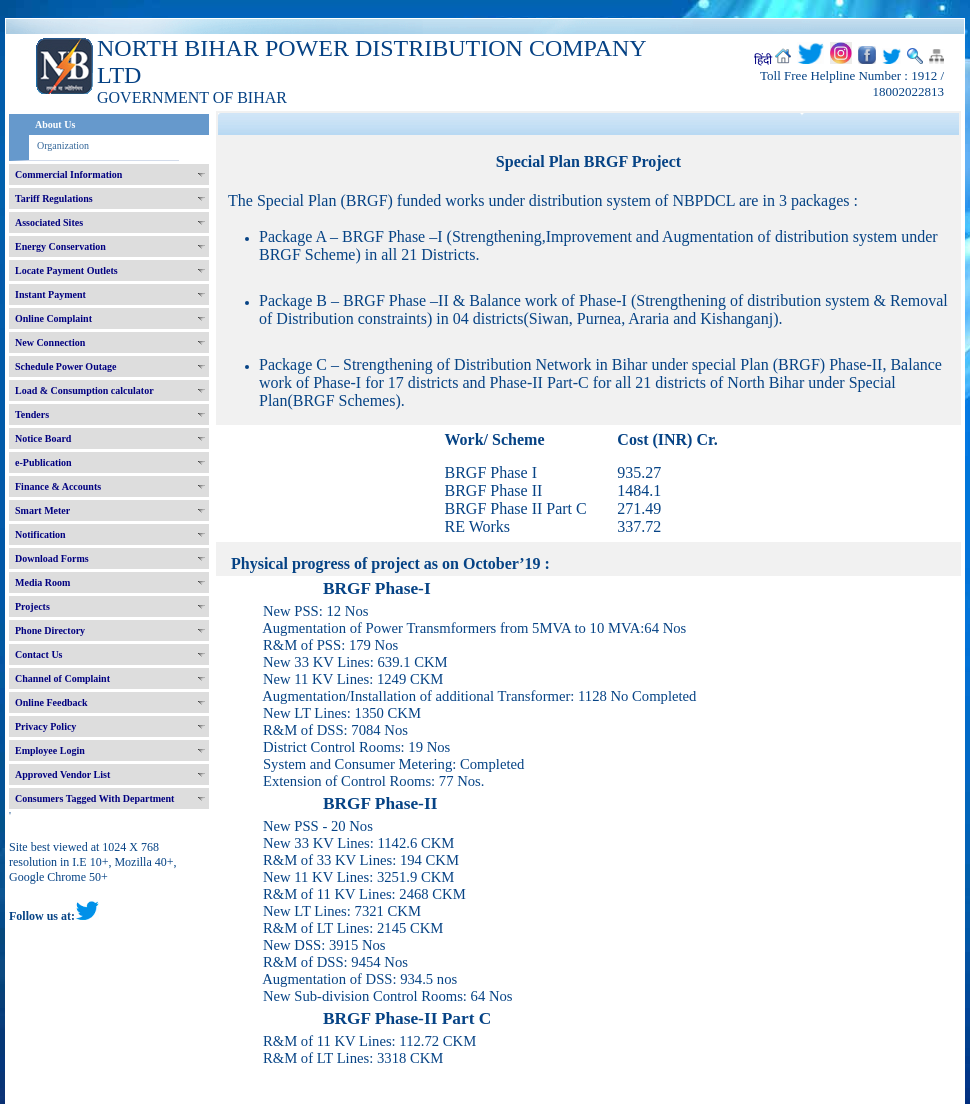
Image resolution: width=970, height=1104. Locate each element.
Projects (32, 606)
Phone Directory (50, 630)
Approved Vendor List (62, 774)
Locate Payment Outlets (66, 270)
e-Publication (43, 462)
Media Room (42, 582)
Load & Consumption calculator (84, 390)
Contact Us (39, 654)
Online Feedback (51, 702)
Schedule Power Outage (65, 366)
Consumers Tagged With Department (94, 798)
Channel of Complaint (62, 678)
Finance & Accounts (58, 486)
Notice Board (43, 438)
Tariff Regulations (54, 198)
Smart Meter (42, 510)
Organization (63, 145)
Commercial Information (68, 174)
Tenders (32, 414)
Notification (40, 534)
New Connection (50, 342)
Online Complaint (53, 318)
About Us (55, 124)
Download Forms (52, 558)
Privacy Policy (45, 726)
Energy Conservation (60, 246)
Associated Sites (49, 222)
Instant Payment (50, 294)
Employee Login (50, 750)
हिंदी (763, 60)
